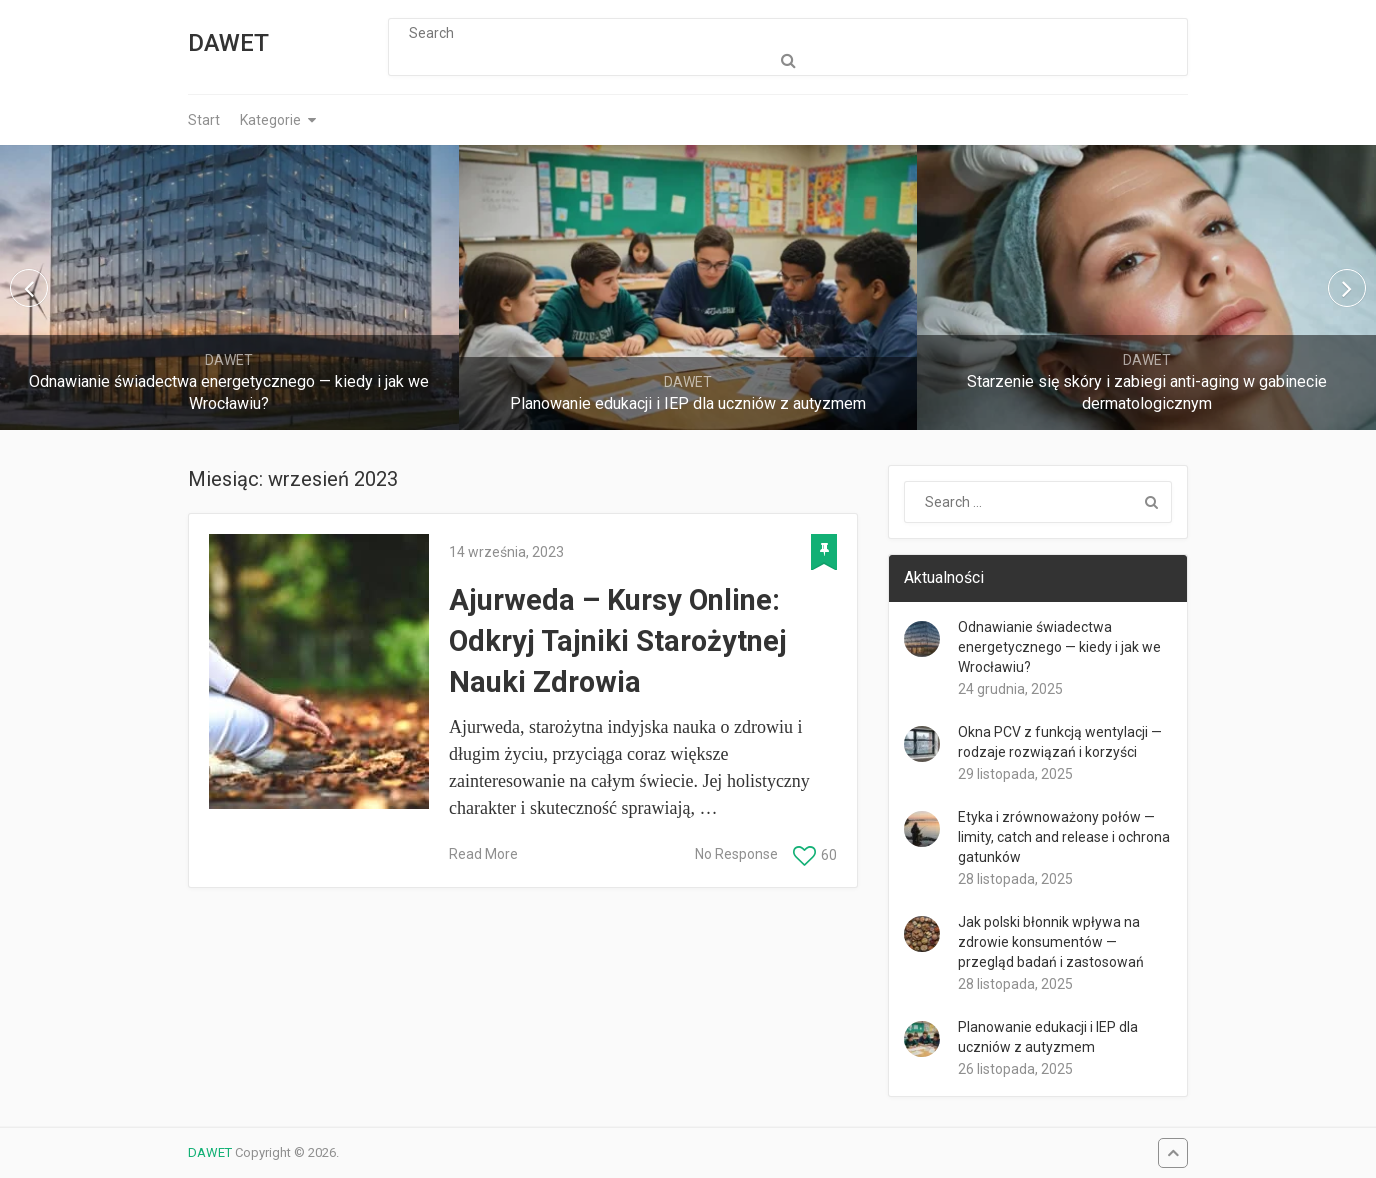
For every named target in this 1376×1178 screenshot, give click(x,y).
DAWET (228, 43)
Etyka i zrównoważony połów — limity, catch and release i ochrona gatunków (1064, 837)
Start (204, 120)
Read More (483, 854)
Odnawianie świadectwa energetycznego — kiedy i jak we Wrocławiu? (1059, 647)
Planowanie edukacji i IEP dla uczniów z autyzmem (1048, 1037)
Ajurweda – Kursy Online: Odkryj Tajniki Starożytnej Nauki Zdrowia (618, 640)
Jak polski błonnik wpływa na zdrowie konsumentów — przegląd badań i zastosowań (1051, 942)
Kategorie (270, 120)
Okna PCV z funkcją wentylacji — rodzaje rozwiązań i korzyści (1060, 742)
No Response (736, 854)
